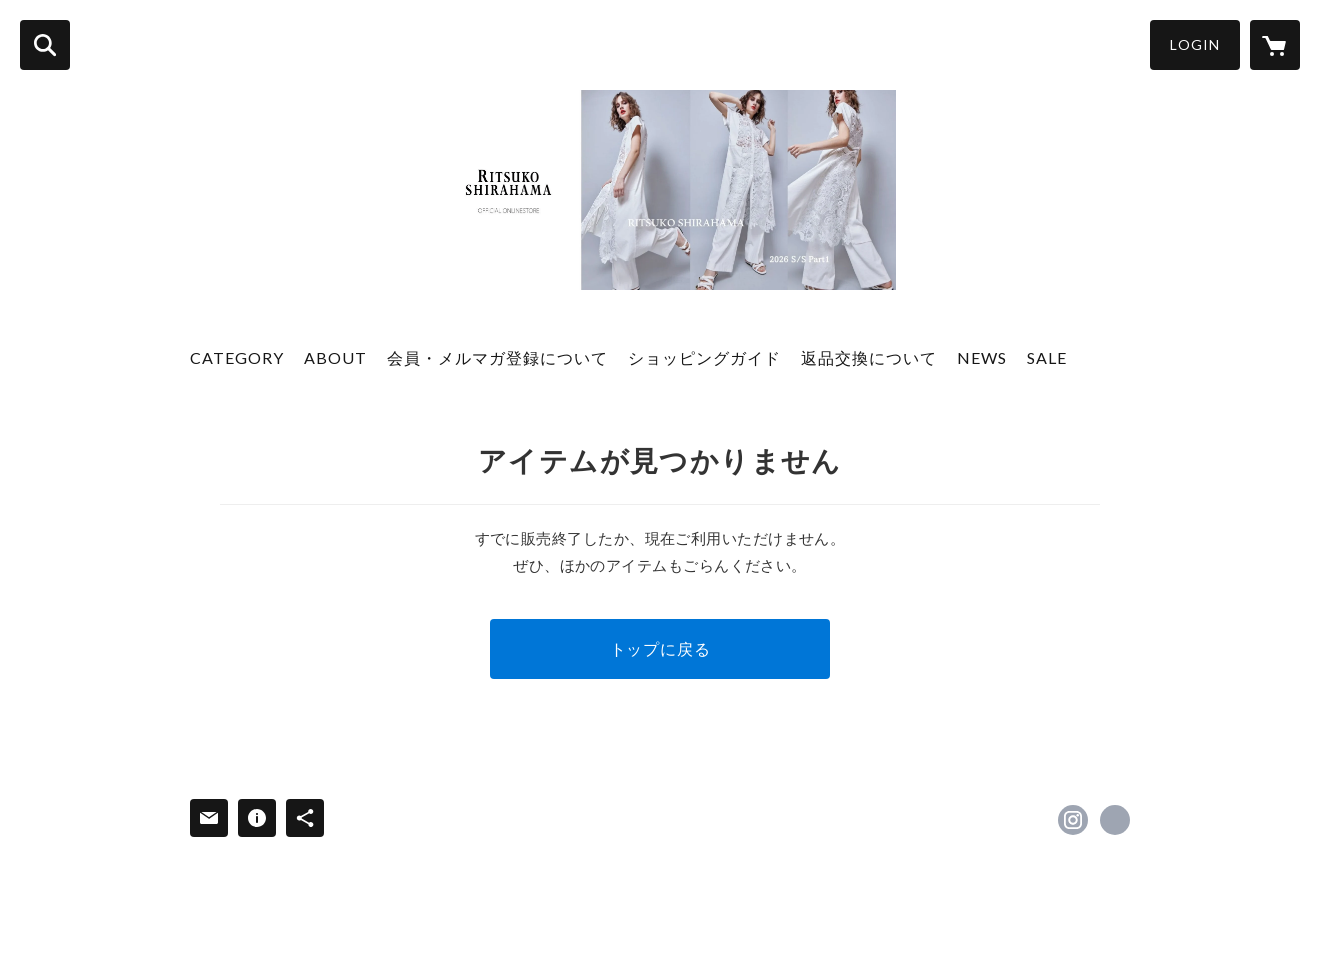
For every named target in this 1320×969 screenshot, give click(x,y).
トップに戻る (660, 648)
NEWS (982, 357)
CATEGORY (237, 357)
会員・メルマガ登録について (497, 357)
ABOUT (335, 357)
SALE (1047, 357)
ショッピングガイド (704, 357)
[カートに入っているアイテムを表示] (1275, 45)
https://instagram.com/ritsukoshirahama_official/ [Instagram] (1073, 820)
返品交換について (869, 357)
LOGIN (1195, 44)
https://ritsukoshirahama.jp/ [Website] (1115, 820)
